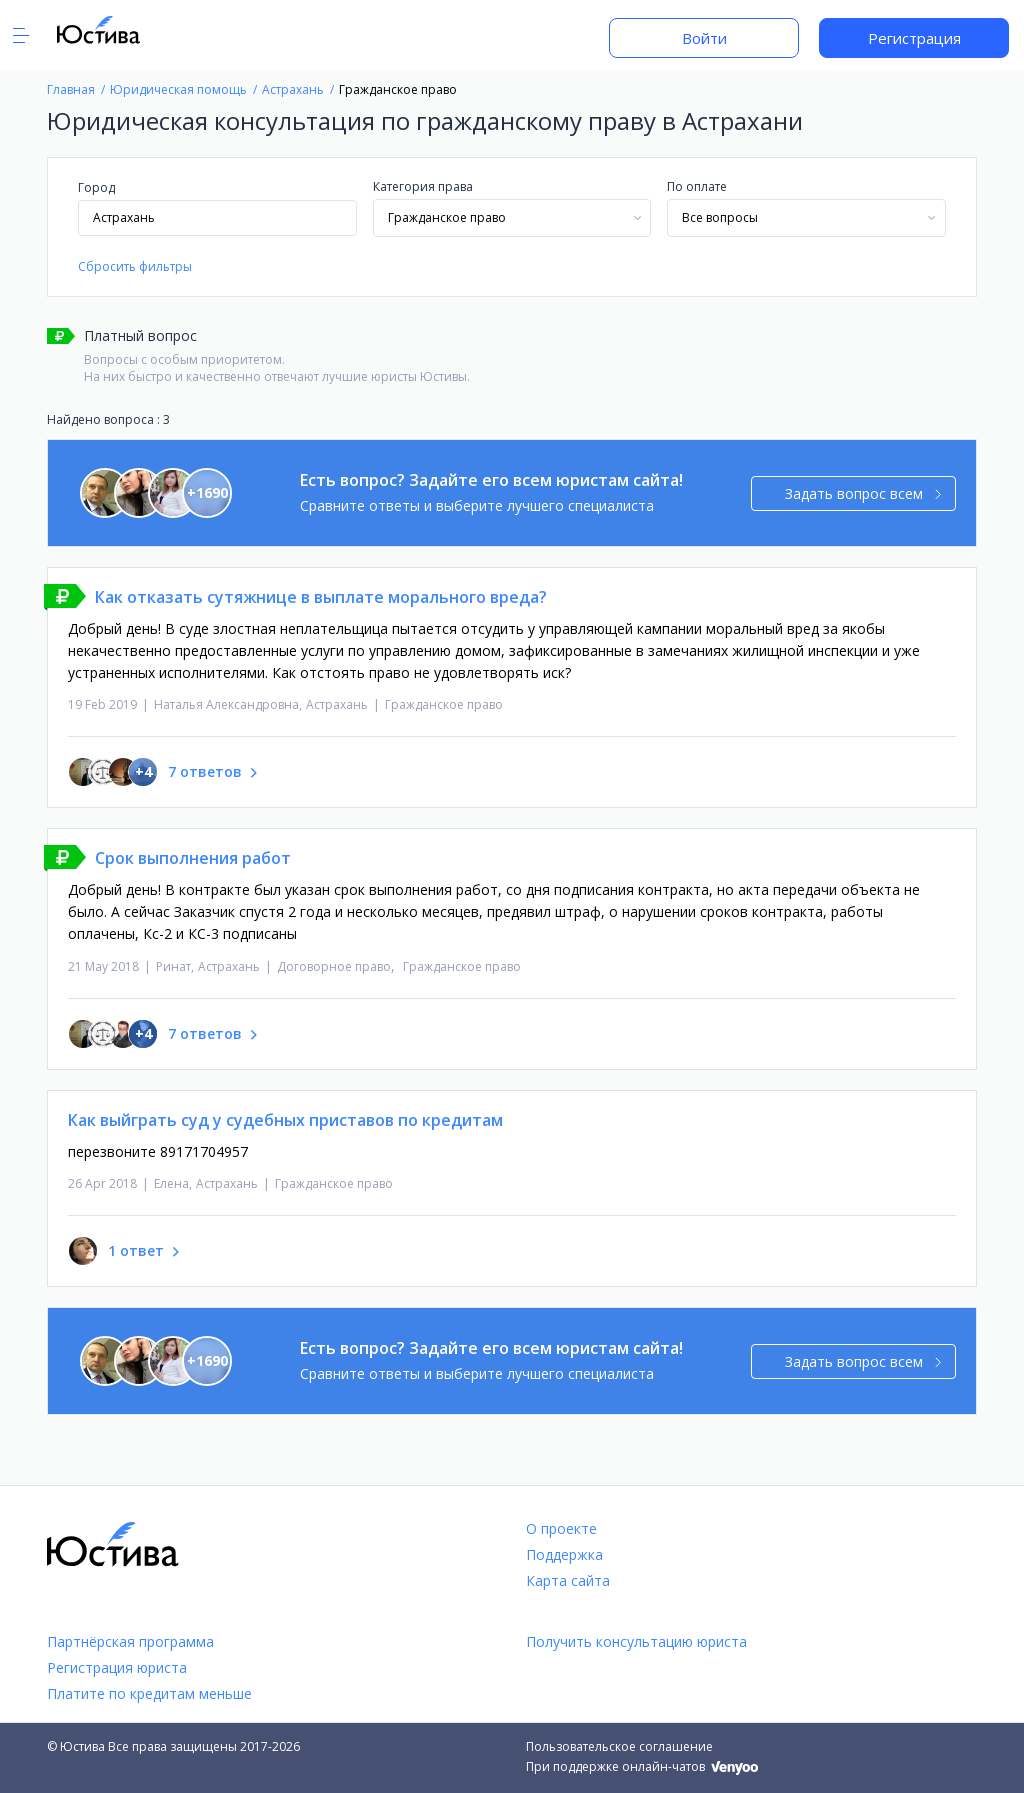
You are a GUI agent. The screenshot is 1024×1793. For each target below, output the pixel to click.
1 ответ (136, 1250)
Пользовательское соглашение (619, 1746)
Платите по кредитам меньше (149, 1693)
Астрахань (337, 704)
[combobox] (512, 218)
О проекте (561, 1528)
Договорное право (334, 966)
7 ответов (205, 771)
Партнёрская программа (130, 1641)
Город (96, 187)
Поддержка (564, 1554)
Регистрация (914, 38)
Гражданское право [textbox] (447, 217)
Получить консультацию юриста (636, 1641)
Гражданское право (444, 704)
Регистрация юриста (117, 1667)
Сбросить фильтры (135, 266)
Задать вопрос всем (863, 493)
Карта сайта (568, 1580)
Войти (704, 38)
